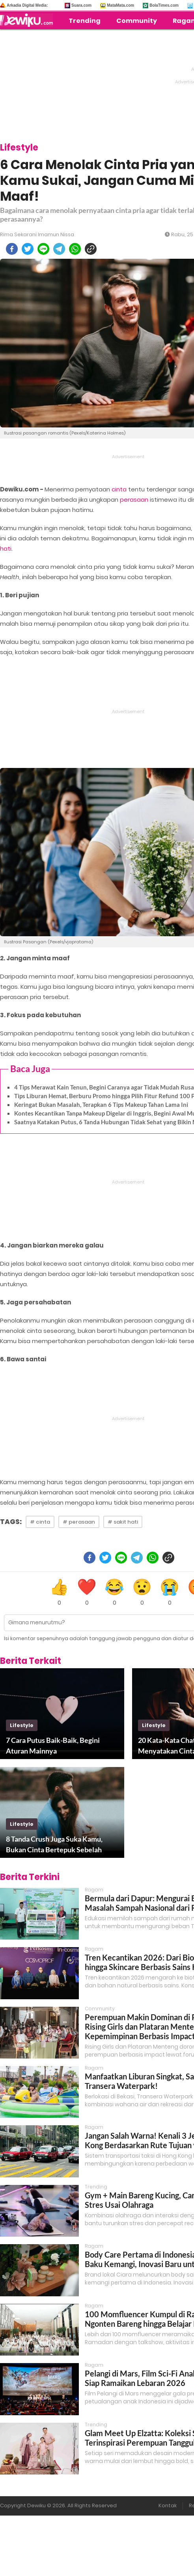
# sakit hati (123, 1522)
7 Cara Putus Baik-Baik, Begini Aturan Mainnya (53, 1745)
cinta (119, 489)
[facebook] (12, 249)
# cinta (40, 1522)
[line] (43, 249)
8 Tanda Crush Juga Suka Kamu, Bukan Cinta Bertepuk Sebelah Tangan (54, 1845)
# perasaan (79, 1522)
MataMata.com (120, 5)
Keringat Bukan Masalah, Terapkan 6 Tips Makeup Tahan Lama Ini (101, 1104)
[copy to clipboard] (91, 249)
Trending (85, 20)
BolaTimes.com (164, 5)
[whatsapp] (75, 249)
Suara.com (81, 5)
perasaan (134, 499)
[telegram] (59, 249)
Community (136, 20)
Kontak (168, 2505)
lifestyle (22, 1725)
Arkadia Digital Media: (27, 5)
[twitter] (27, 249)
